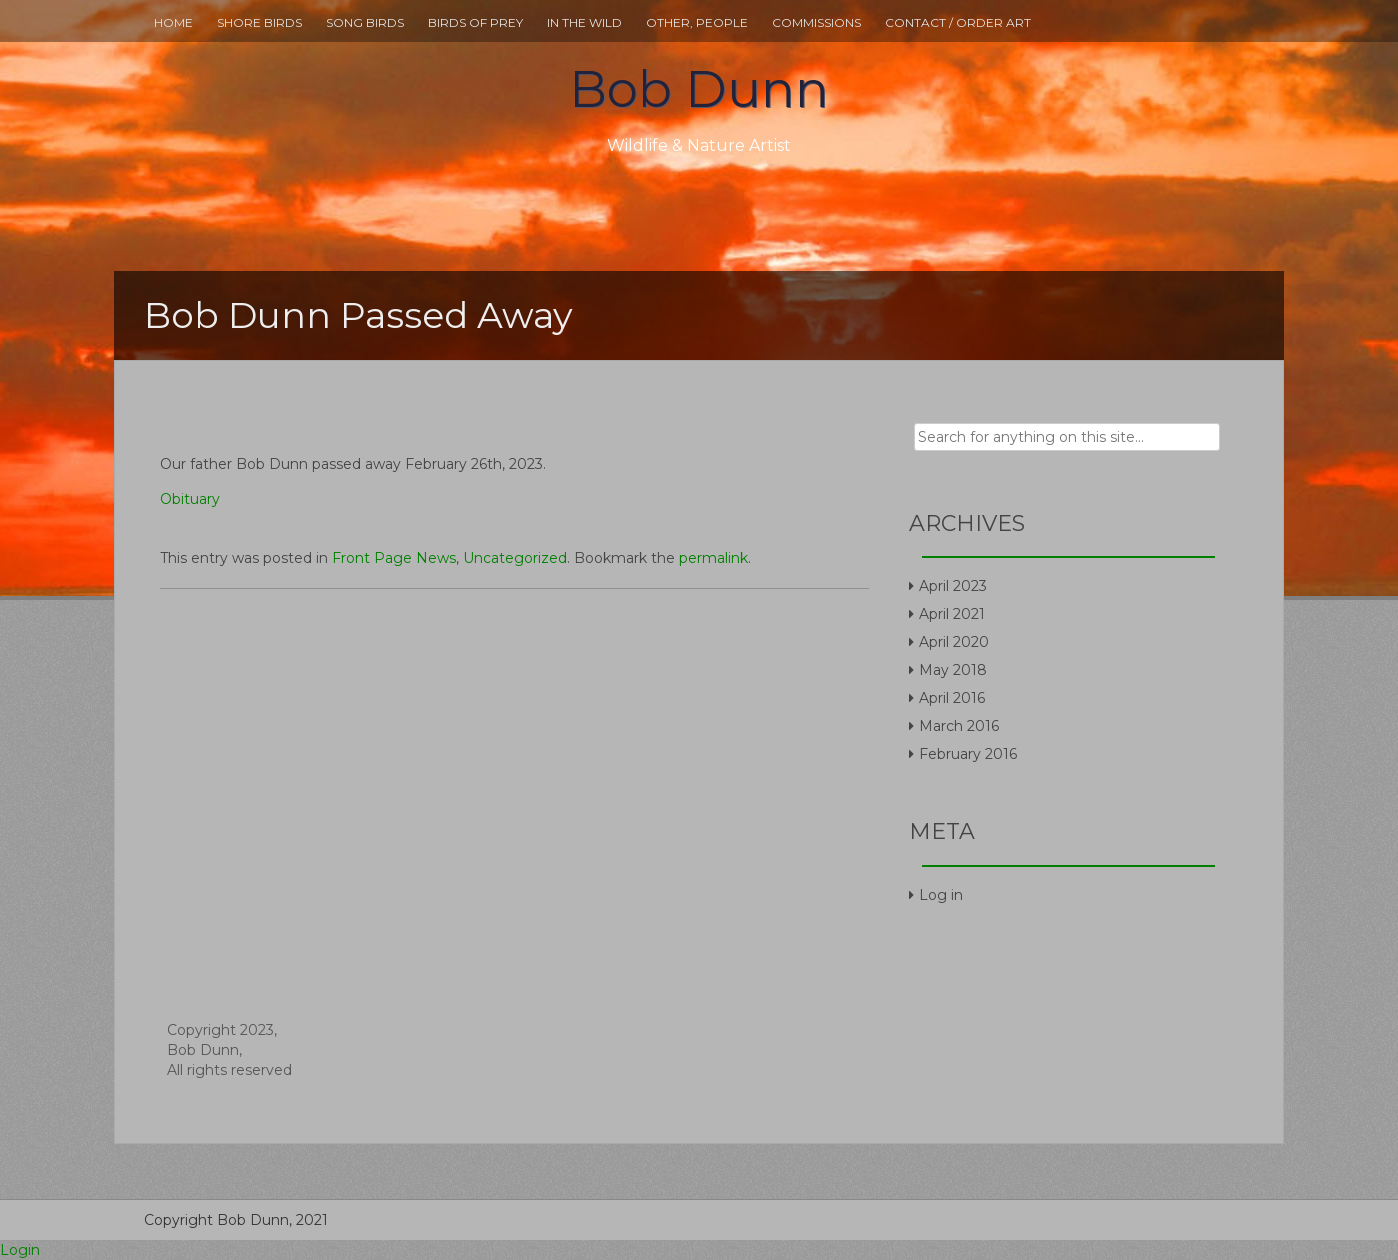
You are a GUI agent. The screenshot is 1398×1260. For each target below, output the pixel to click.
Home (173, 22)
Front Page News (394, 558)
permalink (713, 558)
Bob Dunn (699, 89)
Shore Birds (259, 22)
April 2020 (954, 642)
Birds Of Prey (475, 22)
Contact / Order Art (958, 22)
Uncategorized (515, 558)
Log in (941, 895)
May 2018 (953, 670)
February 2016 (968, 754)
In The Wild (584, 22)
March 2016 (959, 726)
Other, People (697, 22)
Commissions (816, 22)
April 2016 (952, 698)
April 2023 (953, 586)
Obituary (190, 499)
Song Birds (365, 22)
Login (20, 1250)
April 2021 (952, 614)
